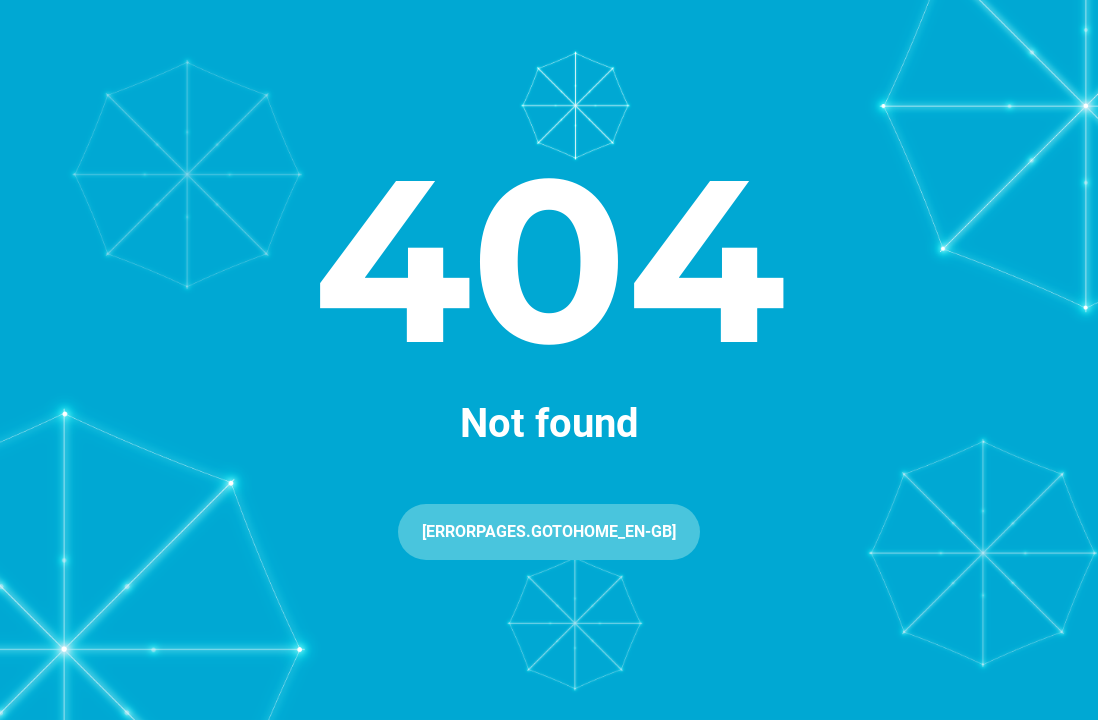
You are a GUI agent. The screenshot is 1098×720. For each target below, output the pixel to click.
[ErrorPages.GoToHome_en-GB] (549, 531)
